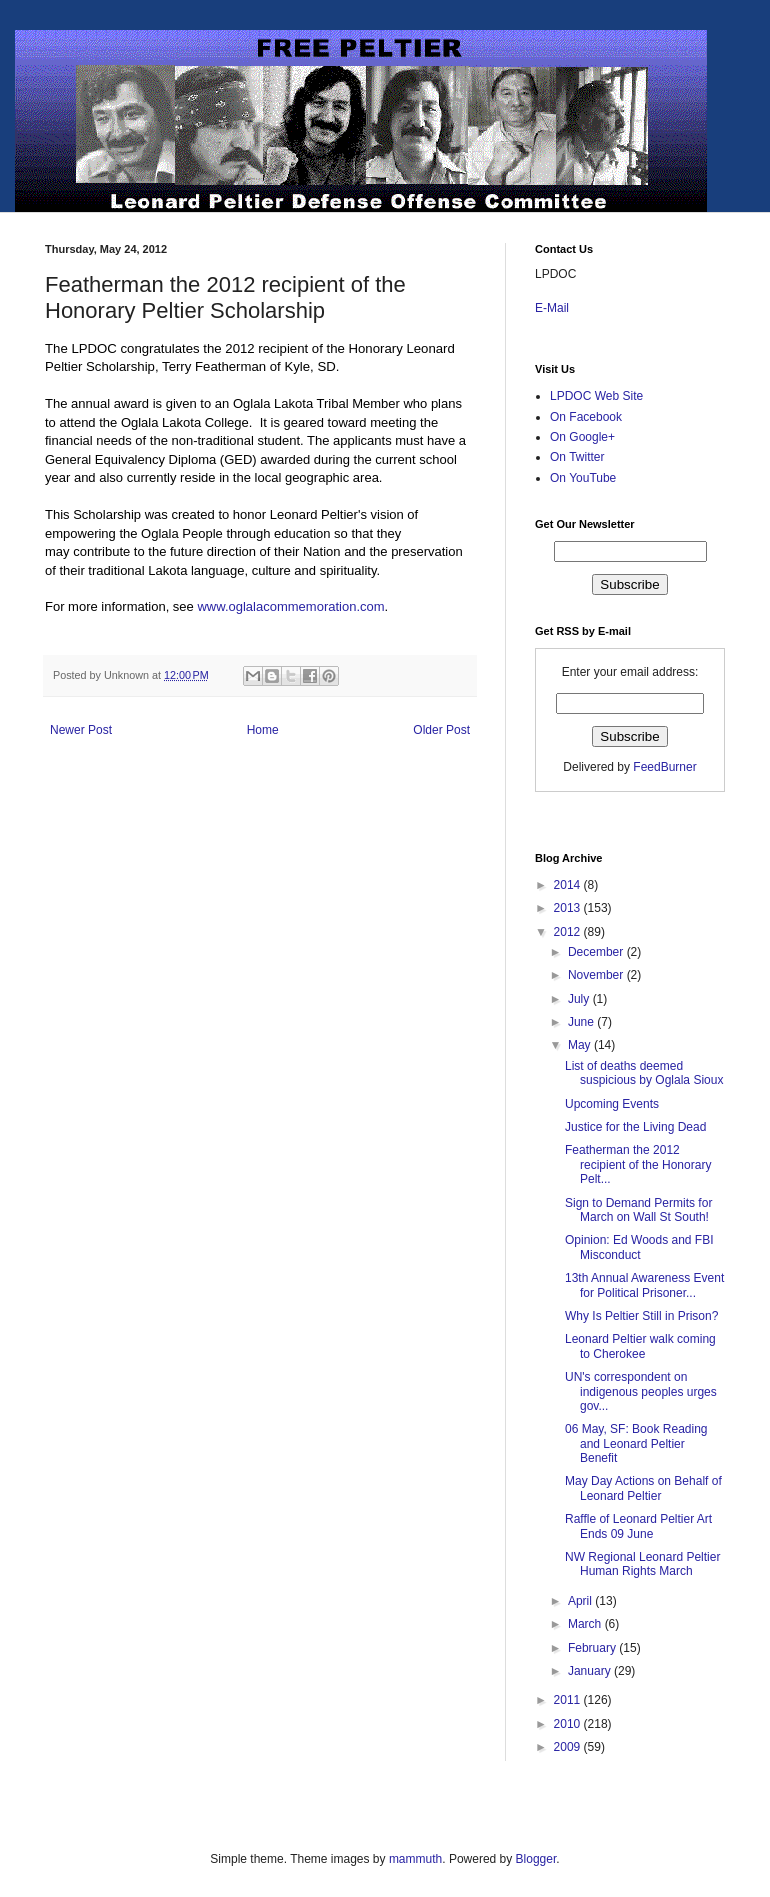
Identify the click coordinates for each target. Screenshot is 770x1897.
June (582, 1022)
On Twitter (577, 457)
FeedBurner (664, 767)
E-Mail (552, 308)
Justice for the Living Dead (635, 1127)
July (580, 999)
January (591, 1671)
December (597, 952)
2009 (569, 1747)
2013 (569, 908)
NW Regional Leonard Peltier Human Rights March (642, 1564)
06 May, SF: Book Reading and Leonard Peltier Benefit (636, 1443)
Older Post (441, 730)
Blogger (536, 1859)
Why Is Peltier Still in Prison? (641, 1316)
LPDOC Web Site (596, 396)
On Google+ (582, 437)
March (586, 1624)
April (581, 1601)
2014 (569, 885)
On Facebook (586, 417)
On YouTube (583, 478)
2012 (569, 932)
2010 (569, 1724)
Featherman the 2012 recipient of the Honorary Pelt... (638, 1164)
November (597, 975)
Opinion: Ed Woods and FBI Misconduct (639, 1247)
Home (263, 730)
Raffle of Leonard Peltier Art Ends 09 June (638, 1526)
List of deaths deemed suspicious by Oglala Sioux (644, 1073)
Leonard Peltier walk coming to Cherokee (640, 1346)
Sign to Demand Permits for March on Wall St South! (638, 1210)
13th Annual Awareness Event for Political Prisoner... (644, 1285)
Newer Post (81, 730)
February (593, 1648)
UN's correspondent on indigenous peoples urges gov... (641, 1391)
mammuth (415, 1859)
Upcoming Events (612, 1104)
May (581, 1045)
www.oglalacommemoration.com (290, 606)
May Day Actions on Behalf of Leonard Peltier (643, 1488)
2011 (569, 1700)
